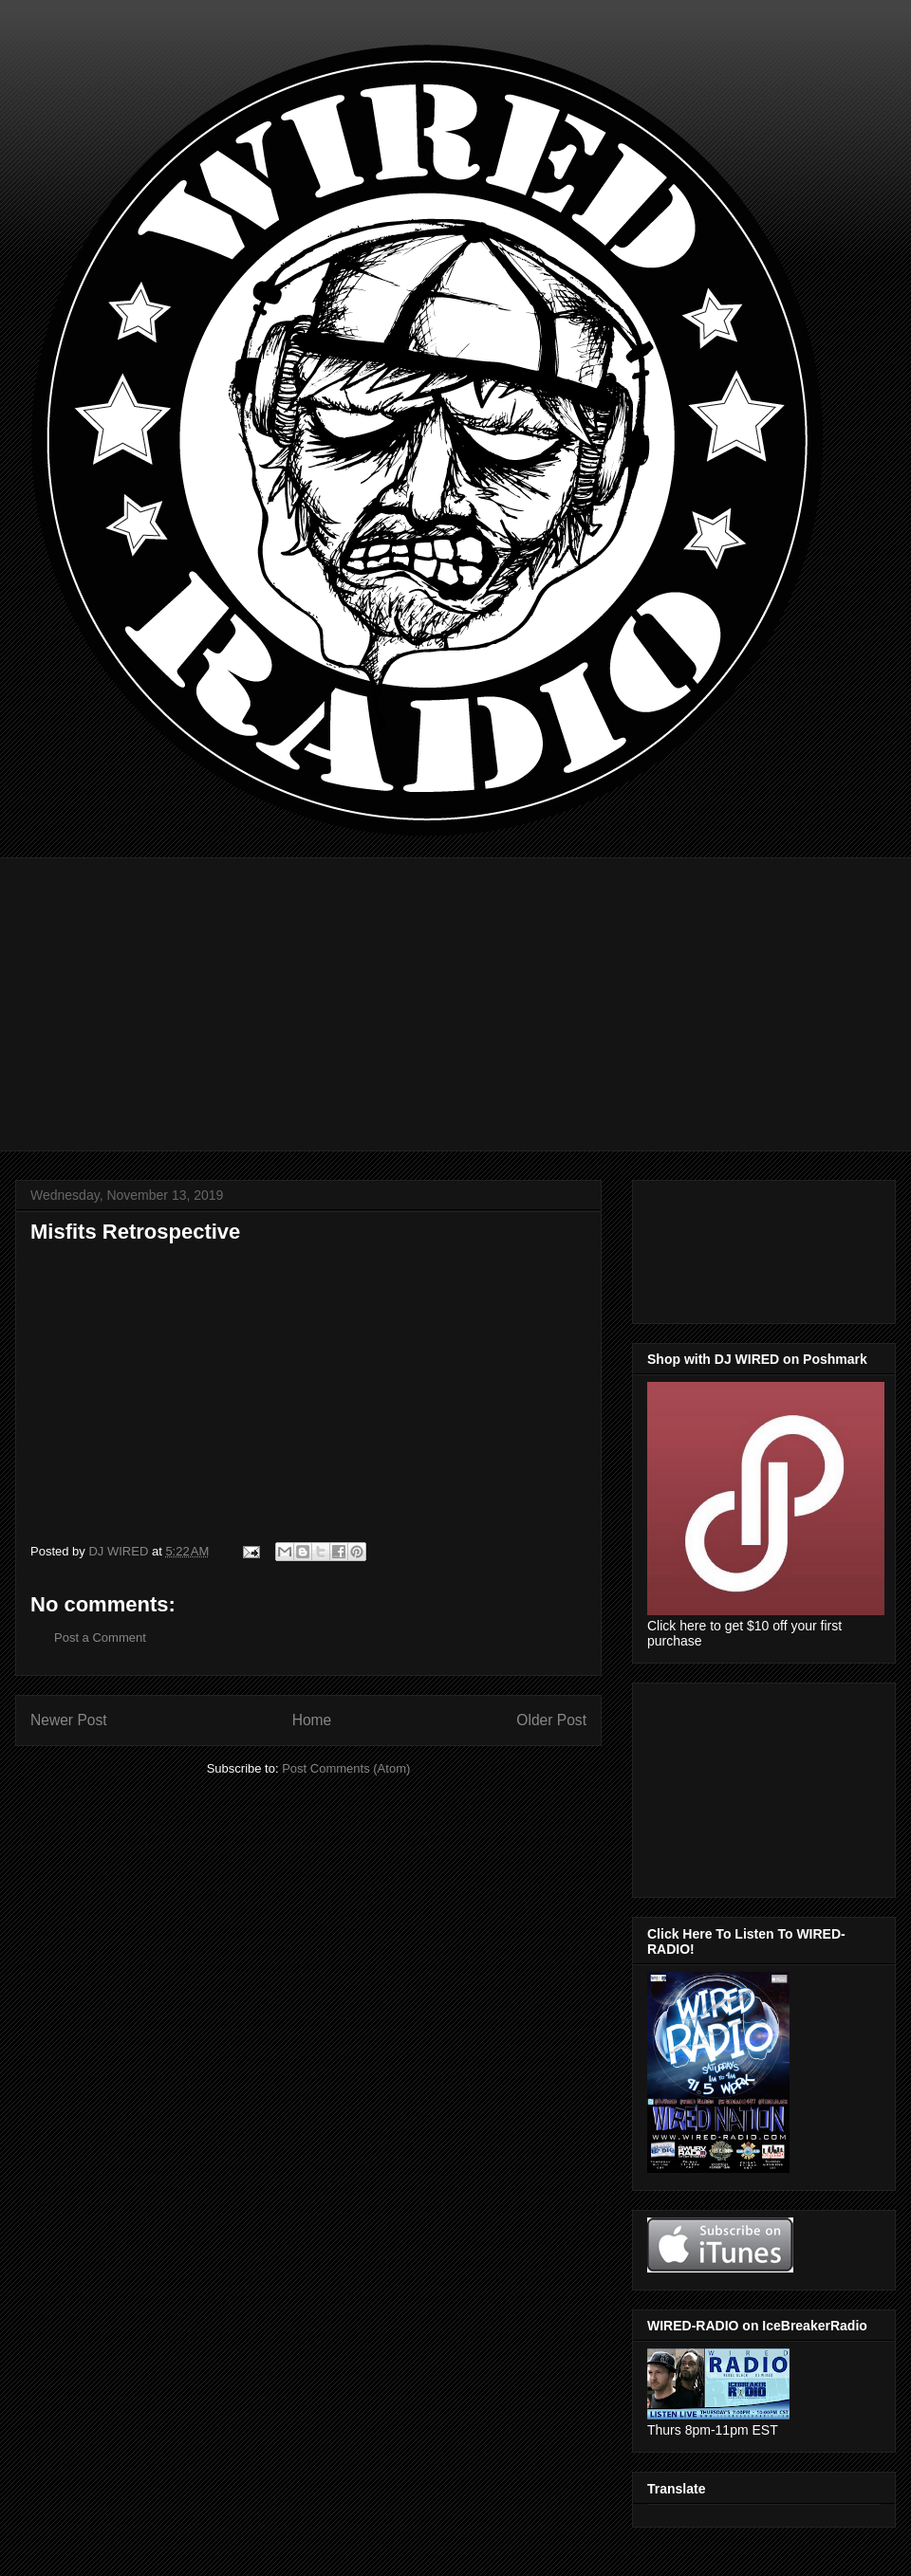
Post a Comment (100, 1637)
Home (312, 1720)
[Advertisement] (469, 990)
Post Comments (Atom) (346, 1768)
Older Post (551, 1720)
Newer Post (68, 1720)
